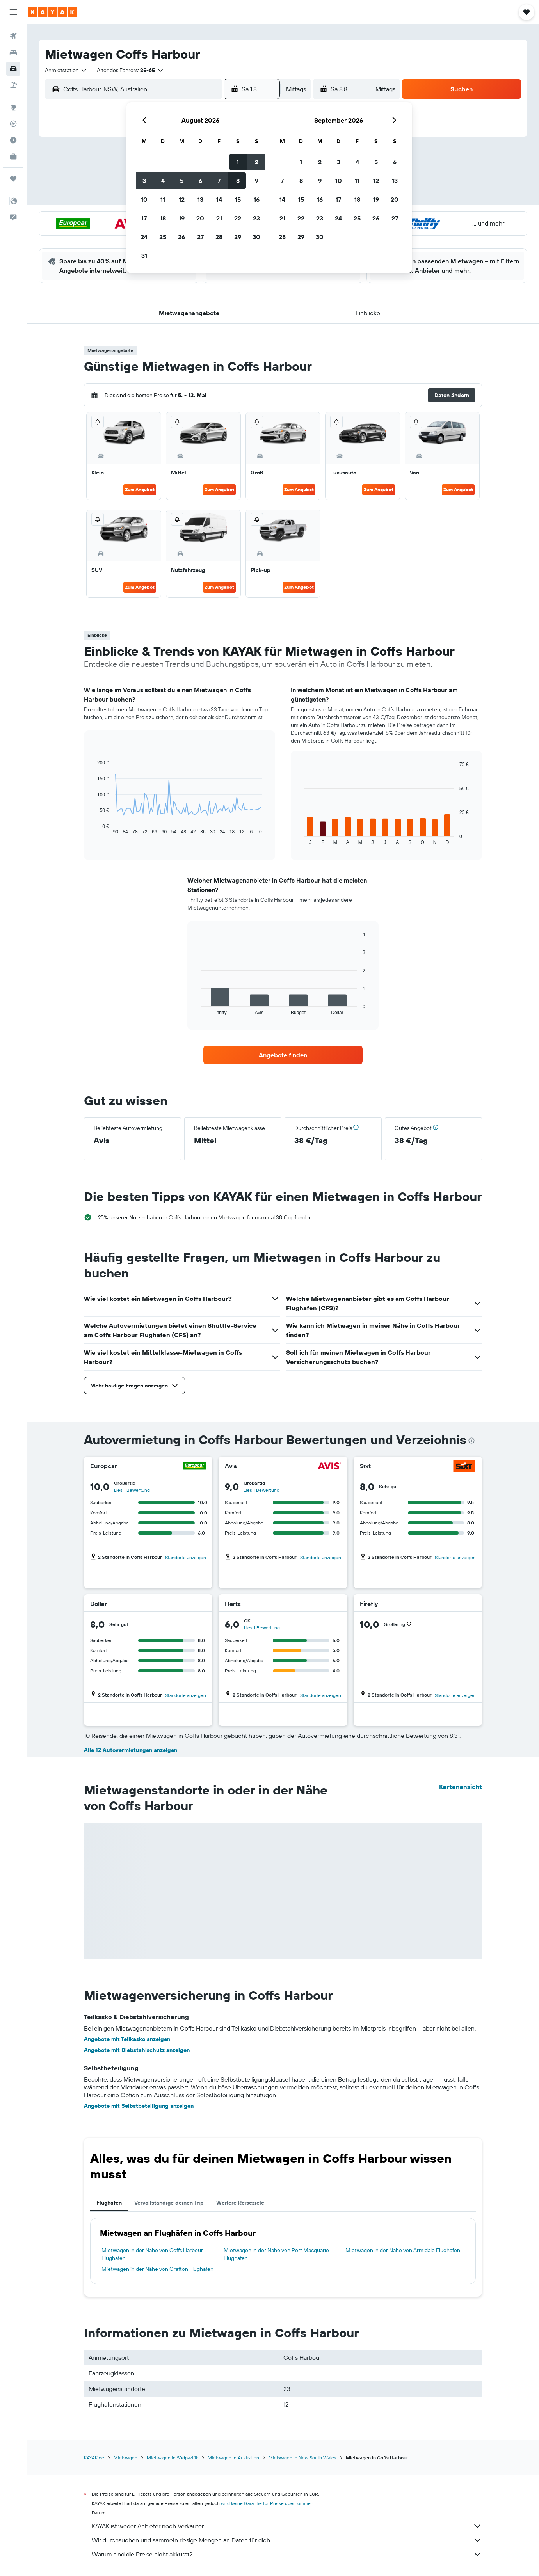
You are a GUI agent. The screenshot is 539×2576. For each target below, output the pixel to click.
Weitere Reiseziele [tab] (240, 2202)
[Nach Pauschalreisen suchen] (13, 85)
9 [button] (256, 181)
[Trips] (13, 179)
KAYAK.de (94, 2458)
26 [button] (181, 237)
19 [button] (182, 218)
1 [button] (238, 162)
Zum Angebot (140, 489)
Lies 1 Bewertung (132, 1490)
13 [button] (200, 199)
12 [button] (182, 199)
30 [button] (256, 237)
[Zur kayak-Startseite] (52, 12)
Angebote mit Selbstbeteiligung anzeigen (139, 2105)
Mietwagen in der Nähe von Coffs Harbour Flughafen (152, 2254)
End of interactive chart (93, 828)
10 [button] (144, 199)
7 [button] (219, 181)
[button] (13, 12)
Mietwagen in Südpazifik (172, 2458)
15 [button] (238, 199)
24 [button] (144, 237)
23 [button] (256, 218)
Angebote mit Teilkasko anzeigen (127, 2039)
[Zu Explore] (13, 107)
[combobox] (66, 70)
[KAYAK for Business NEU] (13, 156)
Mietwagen (125, 2458)
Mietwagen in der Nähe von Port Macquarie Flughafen (276, 2254)
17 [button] (144, 218)
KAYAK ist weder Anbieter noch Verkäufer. (287, 2526)
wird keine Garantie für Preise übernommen (267, 2503)
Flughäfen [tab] (109, 2202)
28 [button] (218, 237)
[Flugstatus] (13, 123)
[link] (283, 1055)
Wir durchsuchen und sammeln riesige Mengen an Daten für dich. (287, 2540)
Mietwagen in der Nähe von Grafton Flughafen (157, 2268)
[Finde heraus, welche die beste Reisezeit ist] (13, 140)
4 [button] (163, 181)
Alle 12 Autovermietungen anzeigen (130, 1749)
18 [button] (163, 218)
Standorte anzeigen (185, 1557)
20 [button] (200, 218)
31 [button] (144, 255)
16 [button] (257, 199)
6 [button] (200, 181)
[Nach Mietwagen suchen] (13, 68)
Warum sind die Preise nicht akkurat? (287, 2554)
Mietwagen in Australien (233, 2458)
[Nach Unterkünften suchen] (13, 52)
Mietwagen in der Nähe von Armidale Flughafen (402, 2250)
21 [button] (219, 218)
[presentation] (471, 1440)
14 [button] (219, 199)
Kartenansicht (460, 1787)
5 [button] (181, 181)
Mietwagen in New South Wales (302, 2458)
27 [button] (200, 237)
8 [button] (238, 181)
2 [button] (256, 162)
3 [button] (144, 181)
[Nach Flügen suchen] (13, 36)
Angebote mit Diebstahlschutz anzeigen (137, 2050)
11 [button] (162, 199)
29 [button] (237, 237)
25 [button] (162, 237)
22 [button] (237, 218)
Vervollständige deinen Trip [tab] (169, 2202)
